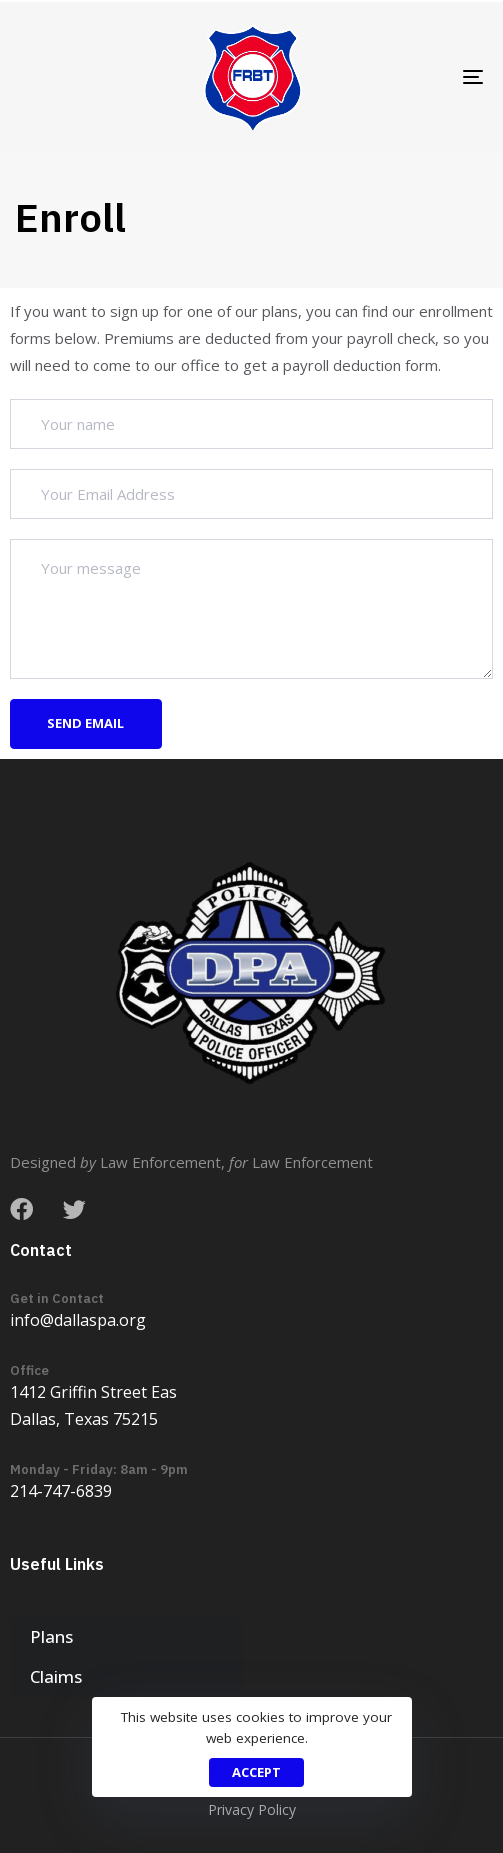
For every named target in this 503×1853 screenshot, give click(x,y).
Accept (256, 1772)
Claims (56, 1676)
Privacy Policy (252, 1809)
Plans (51, 1636)
